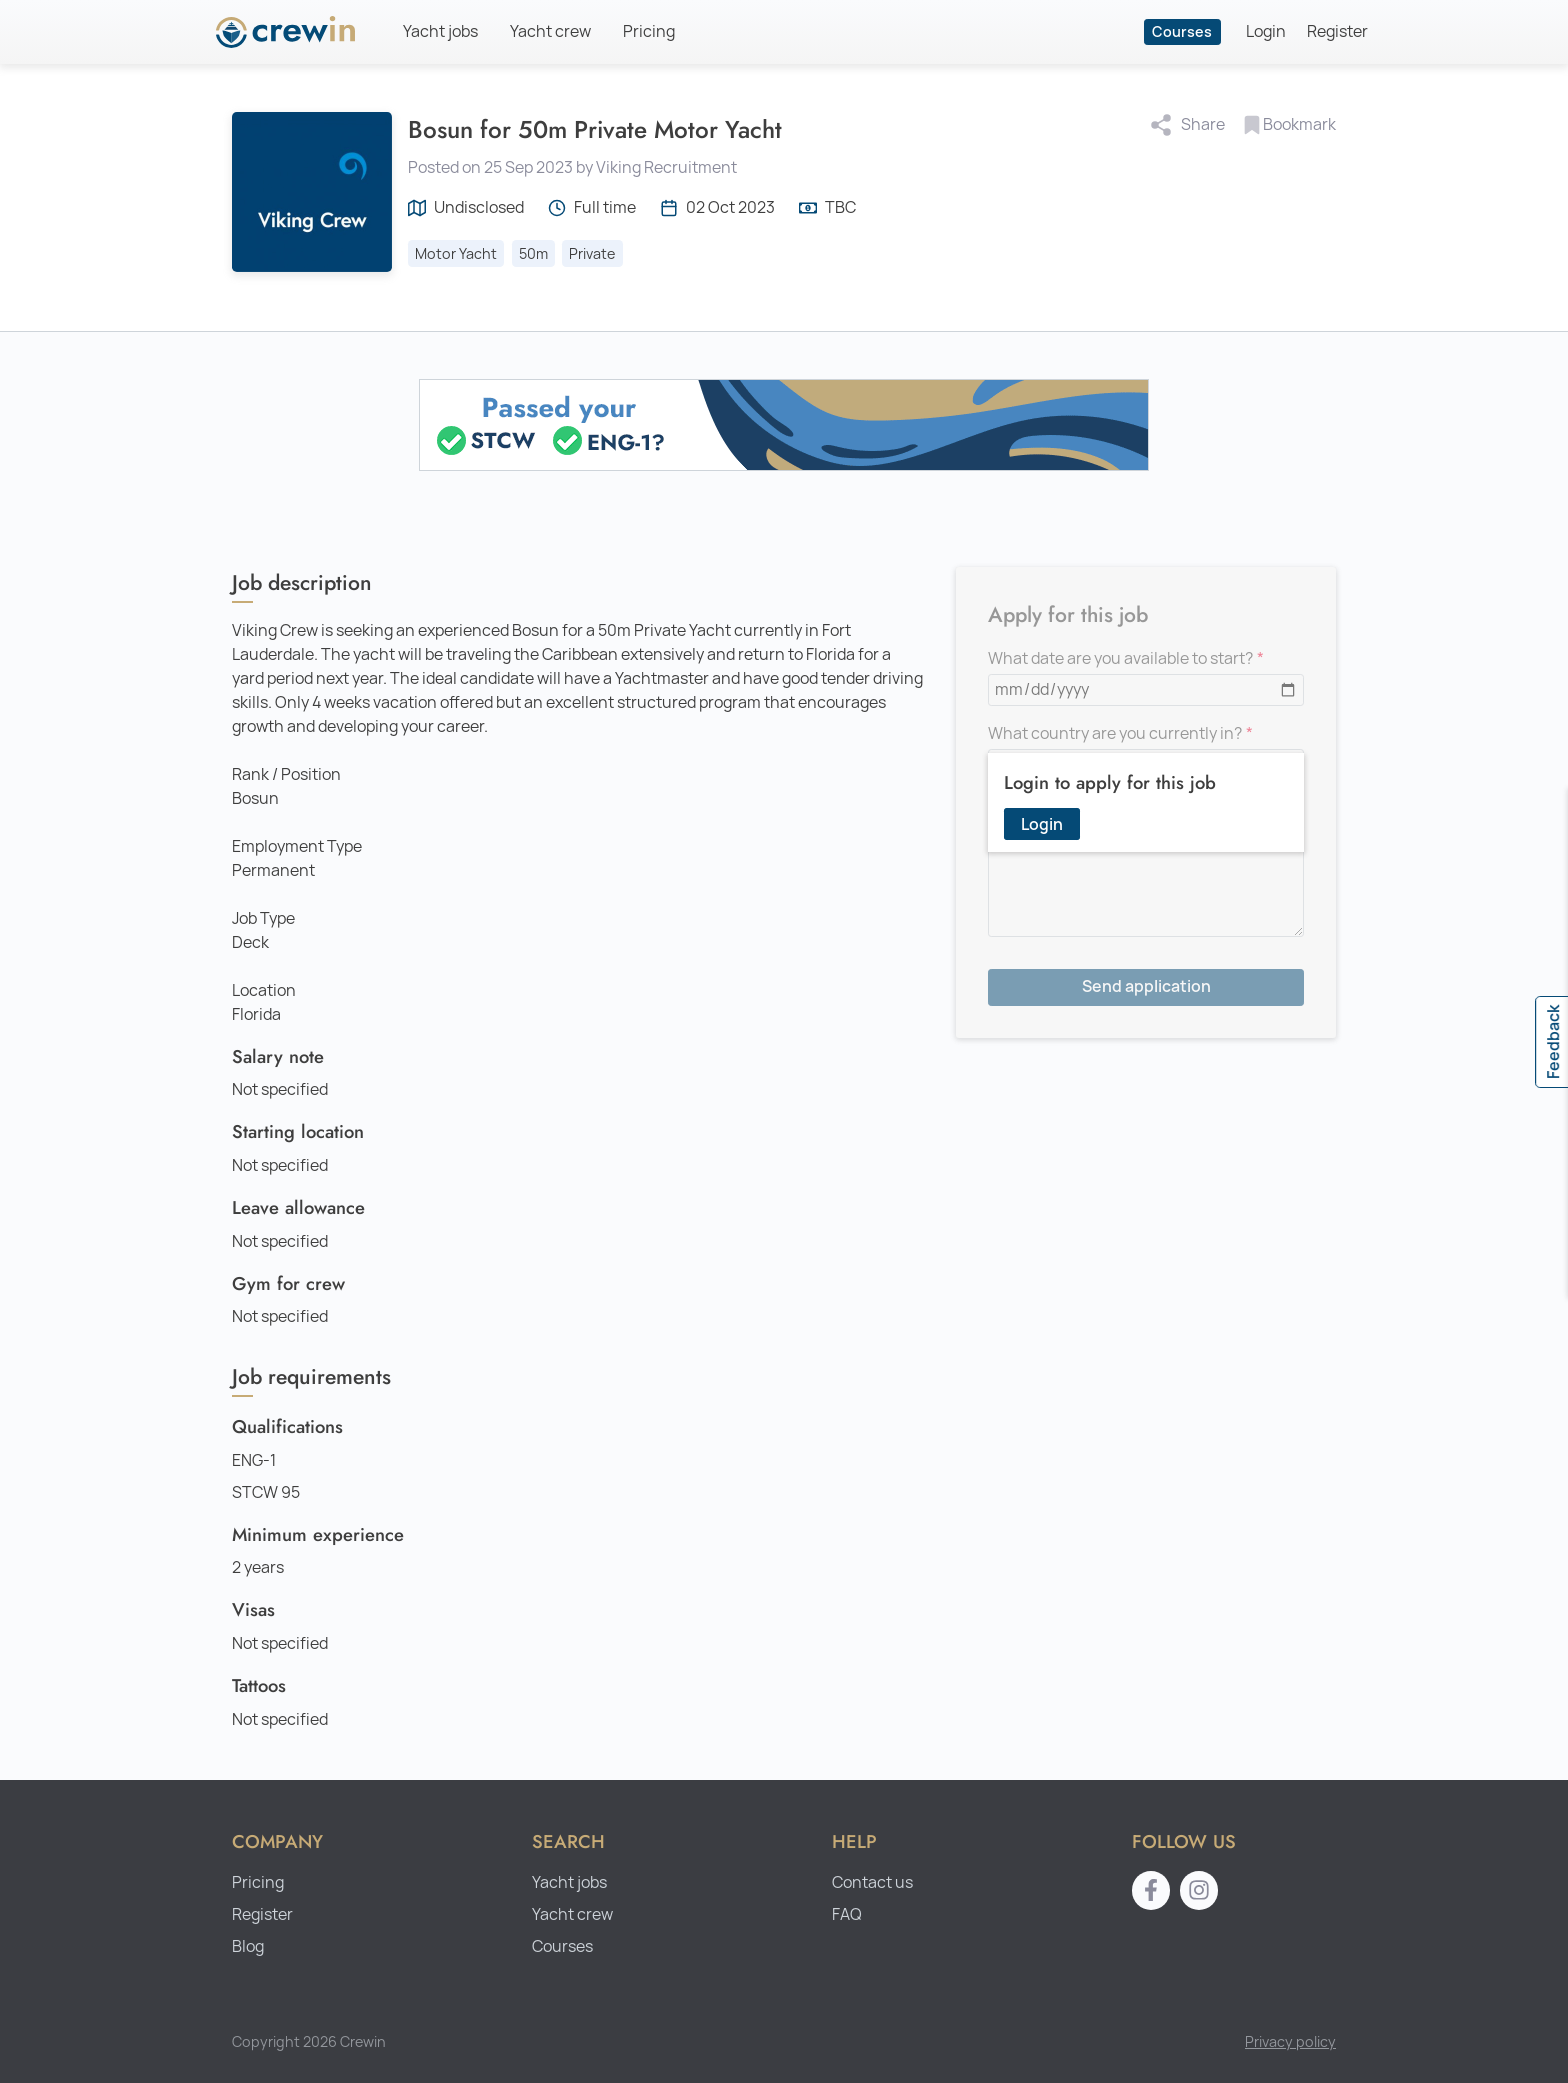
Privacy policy (1290, 2041)
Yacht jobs (440, 31)
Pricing (649, 31)
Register (1337, 31)
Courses (1182, 31)
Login (1266, 31)
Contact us (872, 1882)
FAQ (847, 1914)
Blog (248, 1946)
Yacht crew (550, 31)
